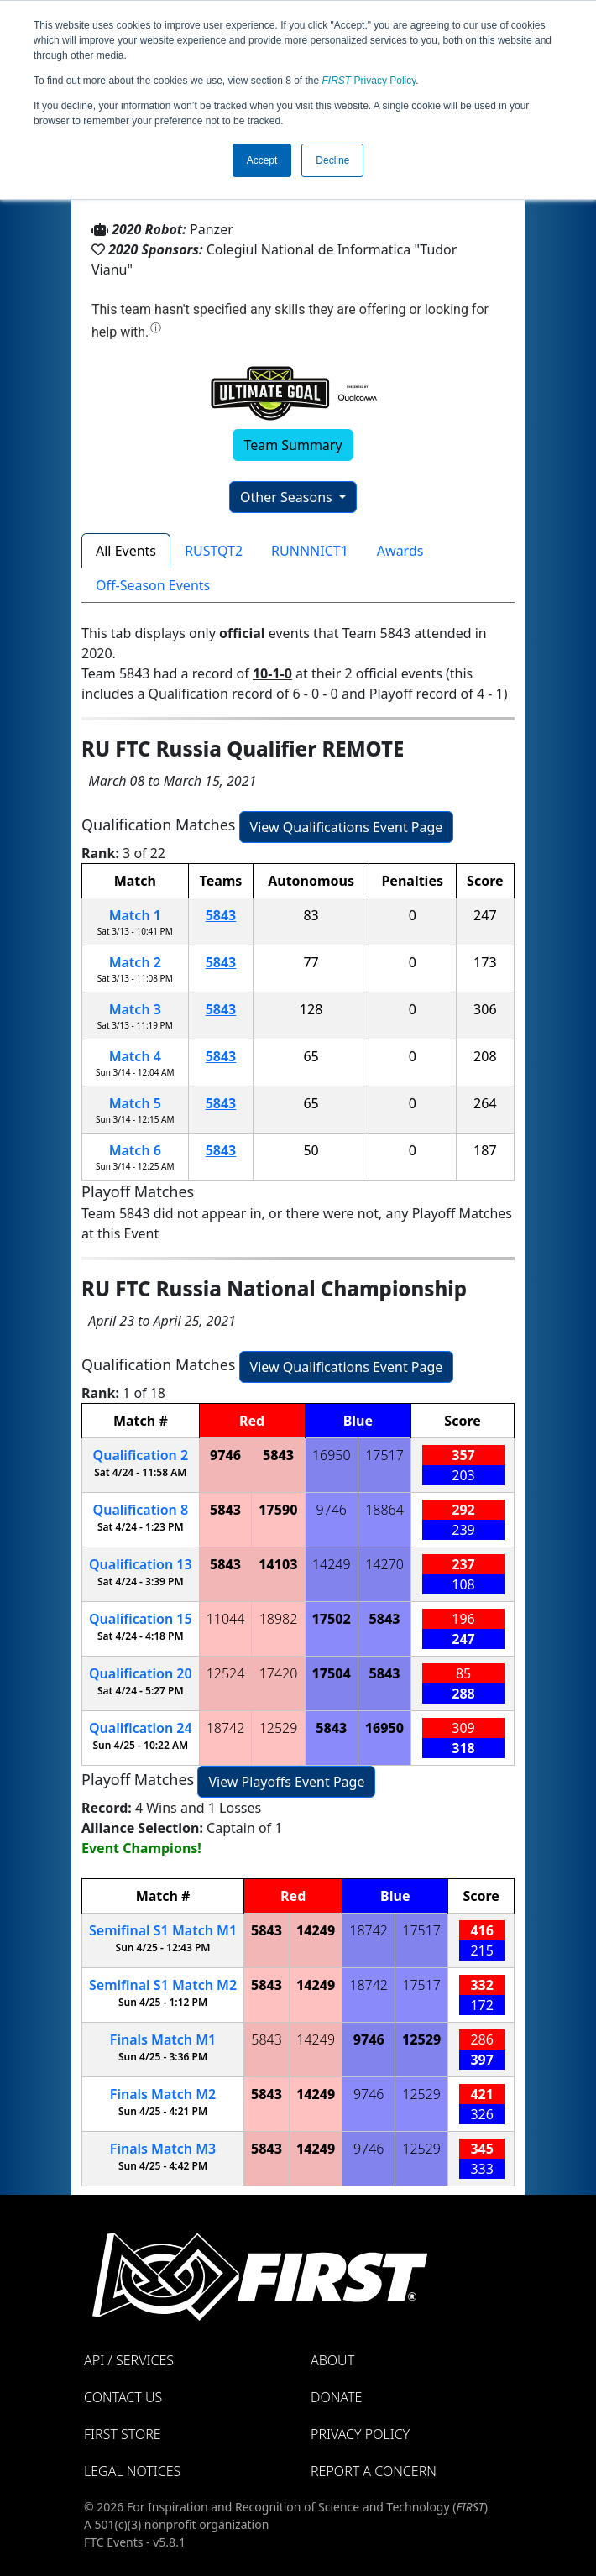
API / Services (129, 2360)
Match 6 (135, 1150)
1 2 (163, 1985)
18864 (384, 1509)
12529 (278, 1728)
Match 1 (135, 915)
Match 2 (135, 962)
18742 (226, 1728)
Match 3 (135, 1009)
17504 (331, 1673)
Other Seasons (288, 497)
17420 (278, 1673)
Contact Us (123, 2397)
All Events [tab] (126, 551)
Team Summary (292, 445)
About (332, 2360)
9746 (225, 1455)
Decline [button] (332, 160)
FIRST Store (122, 2434)
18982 (278, 1619)
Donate (336, 2397)
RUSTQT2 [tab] (214, 551)
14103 (278, 1564)
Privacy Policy (369, 80)
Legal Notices (132, 2471)
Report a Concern (374, 2471)
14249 (331, 1564)
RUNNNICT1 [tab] (309, 551)
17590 (278, 1509)
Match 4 (135, 1056)
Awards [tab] (400, 551)
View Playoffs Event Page (286, 1781)
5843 (221, 915)
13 (140, 1564)
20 (140, 1673)
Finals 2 (163, 2094)
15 (140, 1619)
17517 (384, 1455)
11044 (226, 1619)
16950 (331, 1455)
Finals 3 (163, 2148)
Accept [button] (262, 160)
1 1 (163, 1930)
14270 (384, 1564)
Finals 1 (163, 2039)
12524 (226, 1673)
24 (140, 1728)
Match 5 (135, 1103)
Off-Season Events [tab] (153, 585)
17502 (331, 1619)
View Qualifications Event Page (346, 827)
